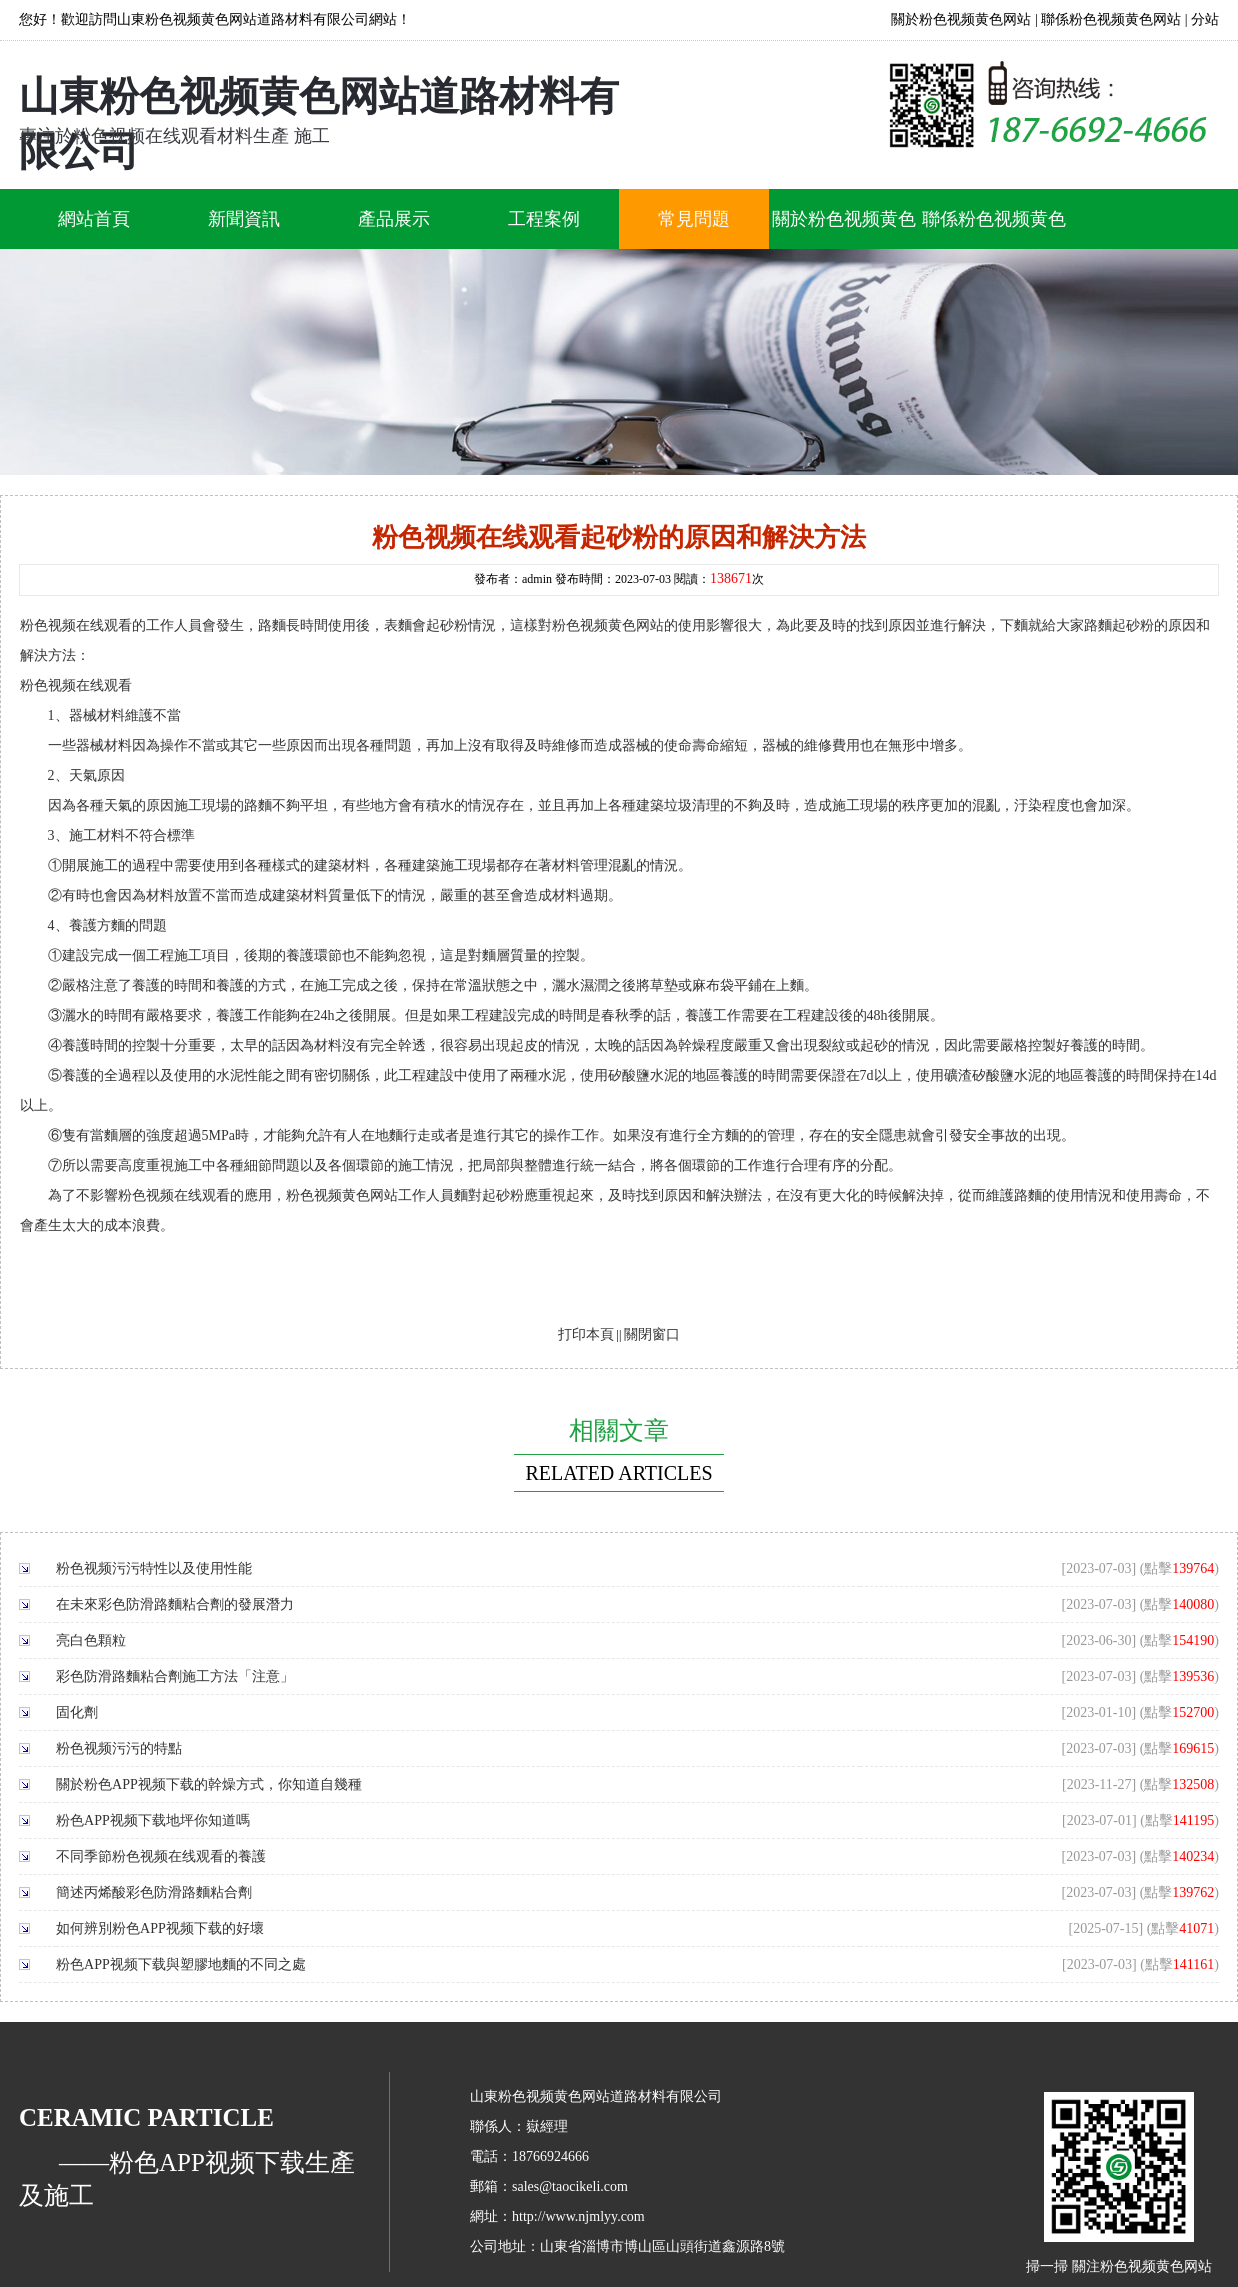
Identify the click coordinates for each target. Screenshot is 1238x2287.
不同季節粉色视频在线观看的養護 (161, 1856)
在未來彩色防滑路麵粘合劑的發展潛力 (175, 1604)
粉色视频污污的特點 (119, 1748)
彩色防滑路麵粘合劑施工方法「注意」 (175, 1676)
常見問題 (694, 219)
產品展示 (394, 219)
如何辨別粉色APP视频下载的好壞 (160, 1928)
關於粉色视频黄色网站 (961, 19)
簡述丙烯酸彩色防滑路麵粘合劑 (154, 1892)
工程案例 (544, 219)
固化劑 (77, 1712)
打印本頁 (586, 1334)
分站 (1205, 19)
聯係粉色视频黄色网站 (1111, 19)
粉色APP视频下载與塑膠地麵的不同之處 (181, 1964)
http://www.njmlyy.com (578, 2216)
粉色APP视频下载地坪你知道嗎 (153, 1820)
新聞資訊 (244, 219)
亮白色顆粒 (91, 1640)
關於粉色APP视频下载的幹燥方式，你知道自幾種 (209, 1784)
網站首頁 (94, 219)
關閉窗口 (652, 1334)
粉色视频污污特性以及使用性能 (154, 1568)
